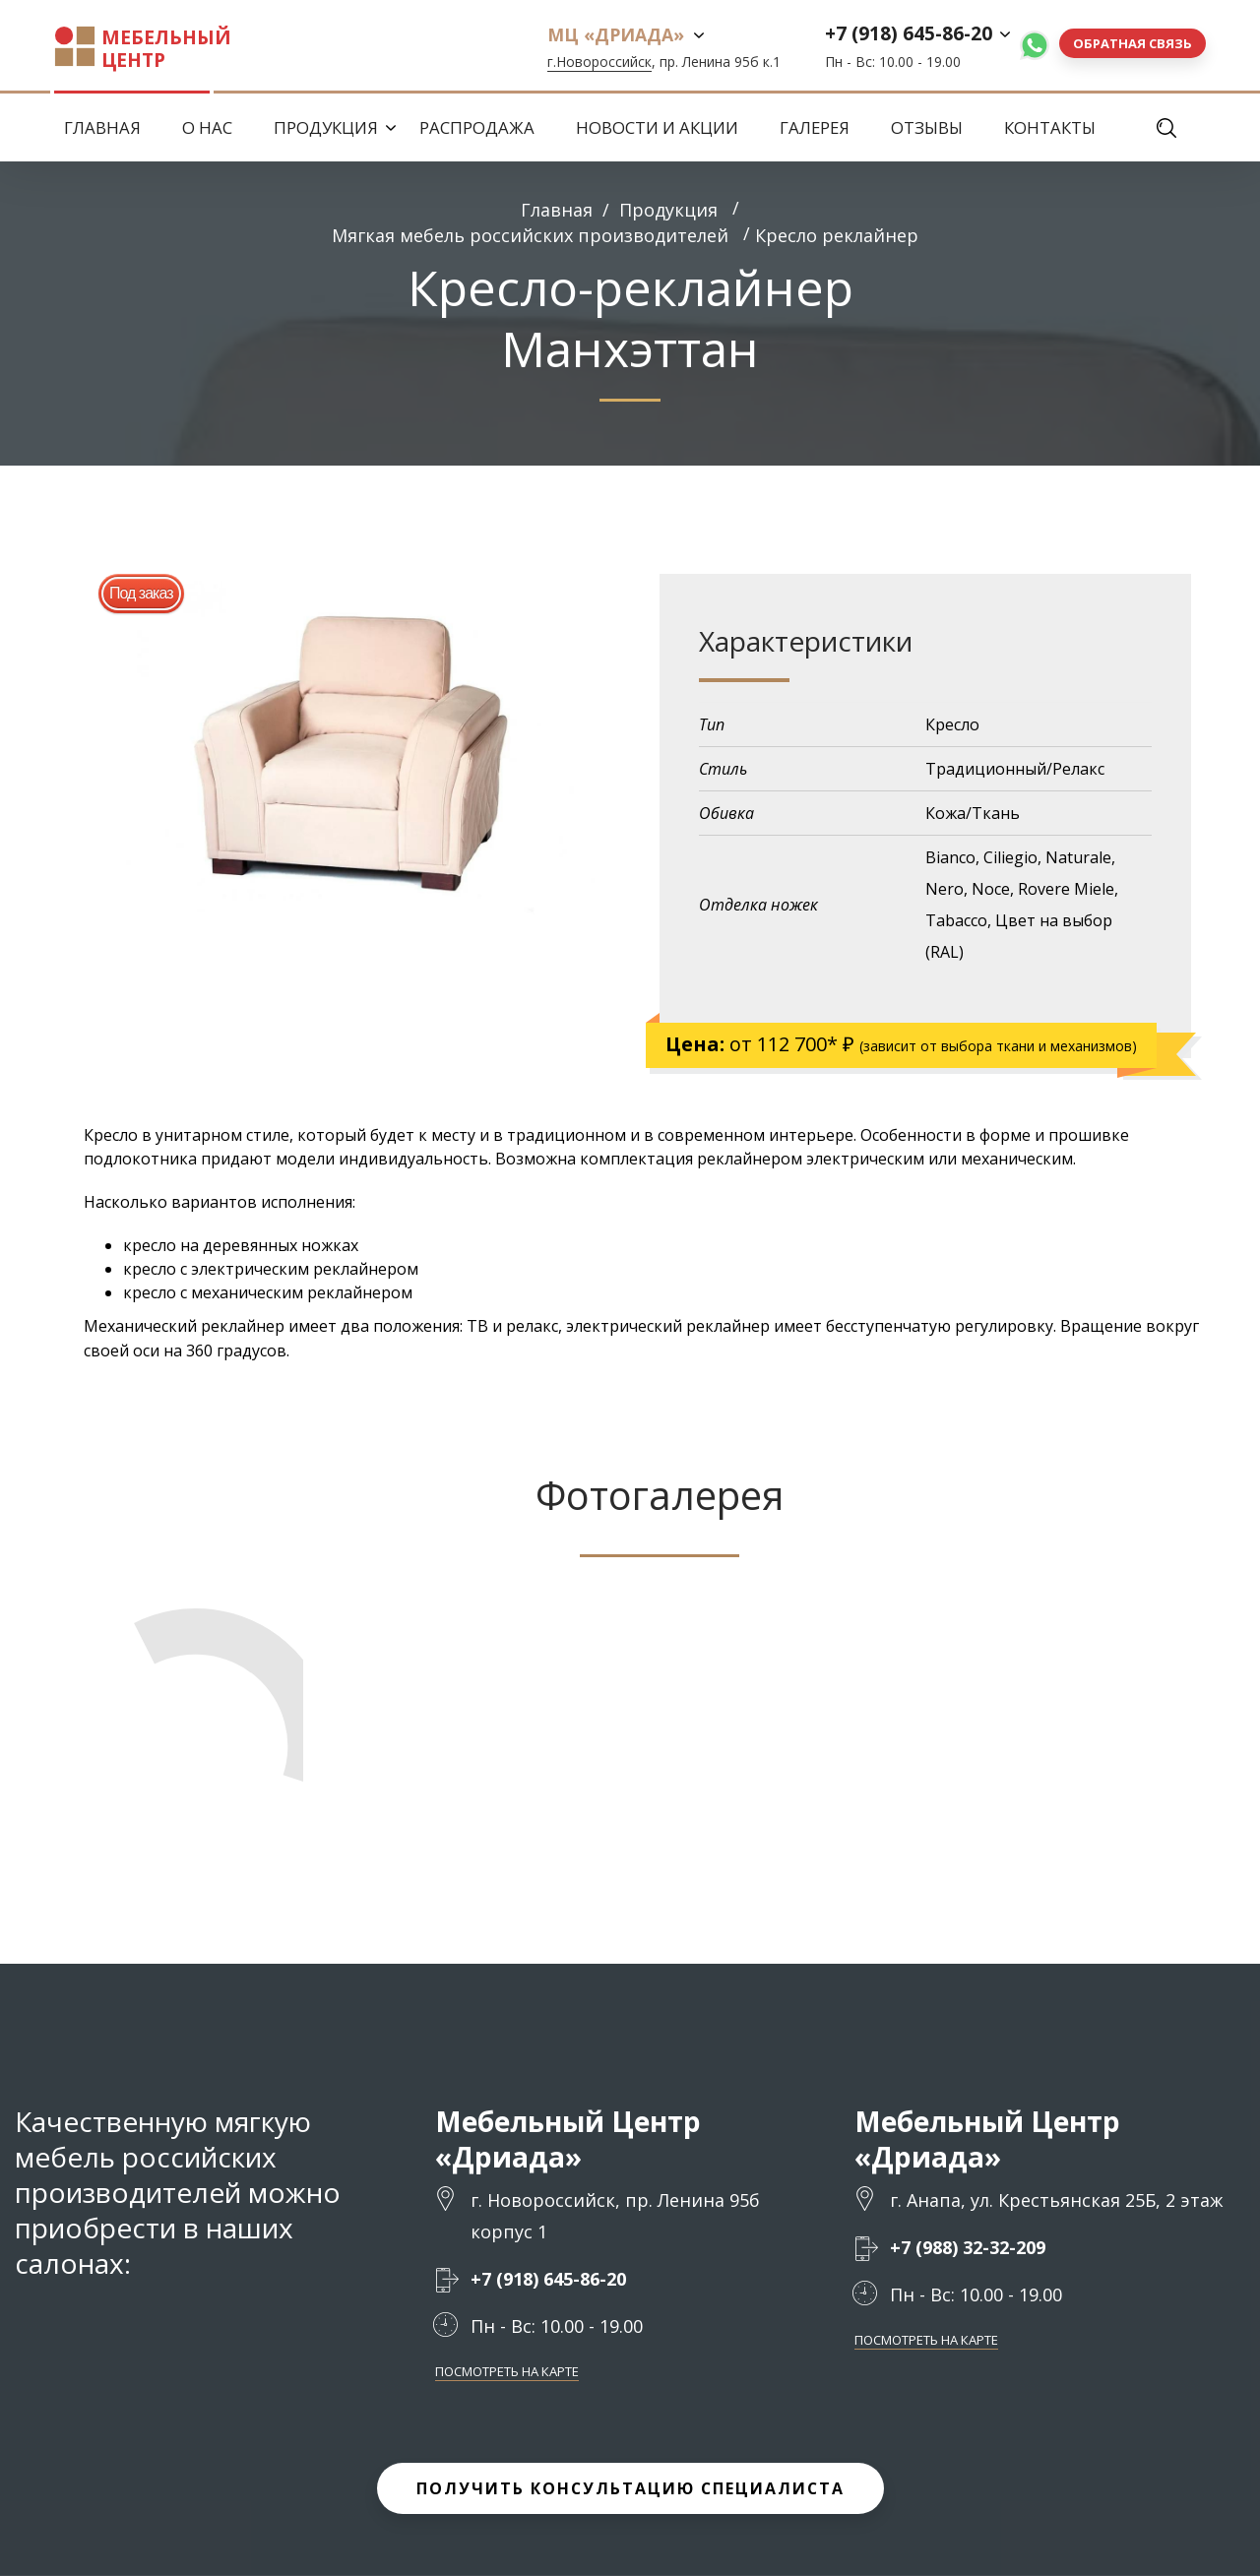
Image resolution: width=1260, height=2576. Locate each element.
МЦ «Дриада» (615, 34)
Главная (102, 127)
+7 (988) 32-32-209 (967, 2248)
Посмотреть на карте (507, 2372)
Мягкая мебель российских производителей (530, 235)
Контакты (1050, 127)
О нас (207, 127)
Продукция (326, 127)
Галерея (815, 127)
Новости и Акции (657, 127)
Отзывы (927, 127)
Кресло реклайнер (836, 235)
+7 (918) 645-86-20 (908, 33)
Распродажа (477, 127)
